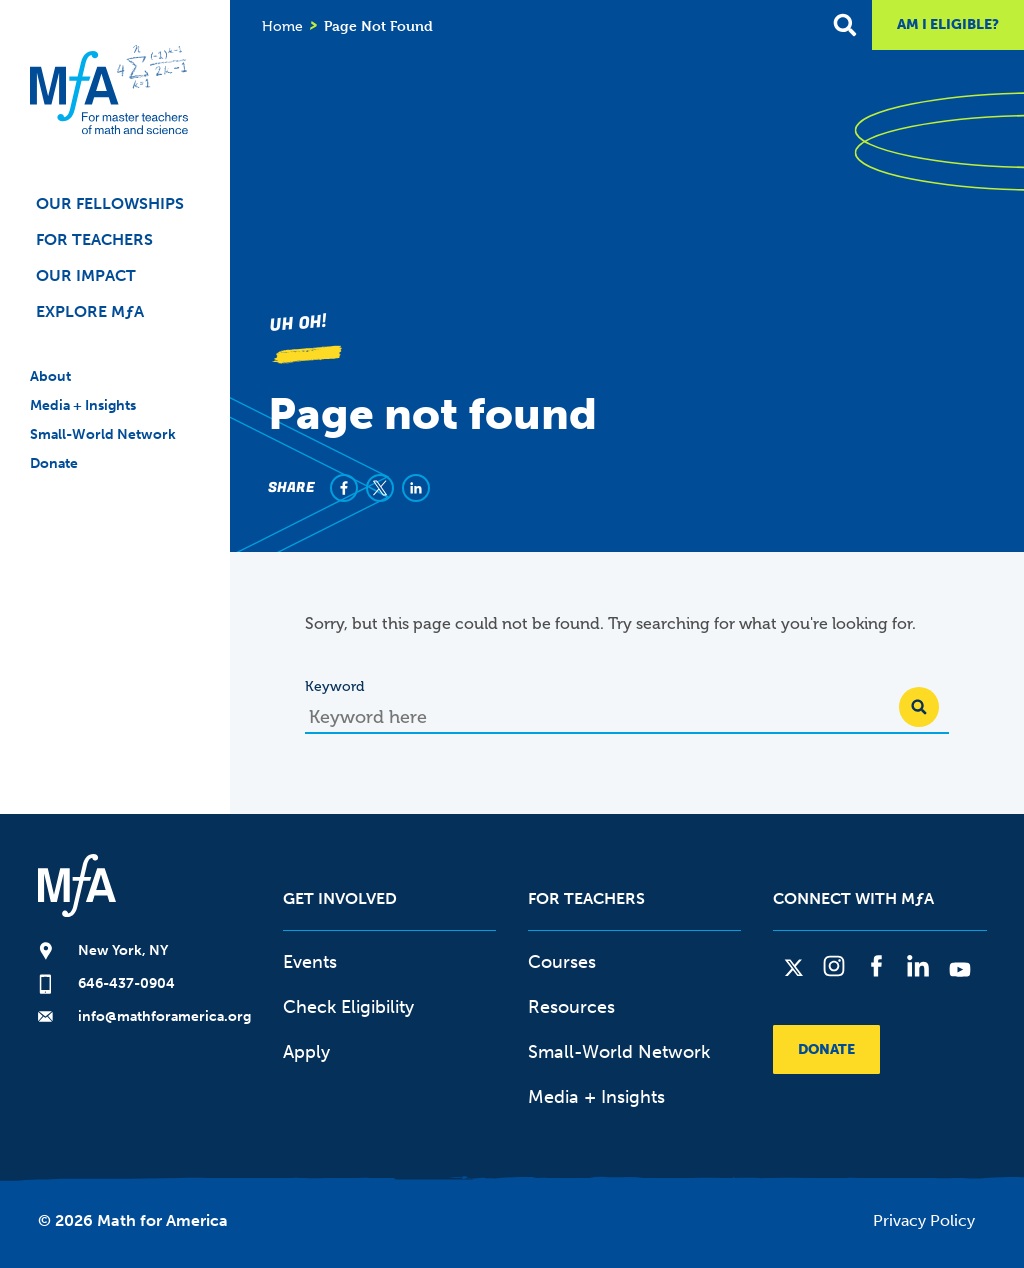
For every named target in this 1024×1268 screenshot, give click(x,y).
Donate (54, 463)
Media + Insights (83, 405)
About (50, 376)
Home (282, 26)
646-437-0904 (126, 983)
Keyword (334, 686)
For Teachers (94, 239)
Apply (306, 1052)
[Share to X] (380, 488)
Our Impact (86, 275)
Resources (571, 1007)
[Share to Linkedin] (416, 488)
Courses (562, 962)
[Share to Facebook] (344, 488)
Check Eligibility (348, 1007)
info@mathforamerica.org (164, 1016)
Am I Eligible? (948, 24)
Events (310, 962)
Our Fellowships (110, 203)
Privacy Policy (924, 1220)
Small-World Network (103, 434)
